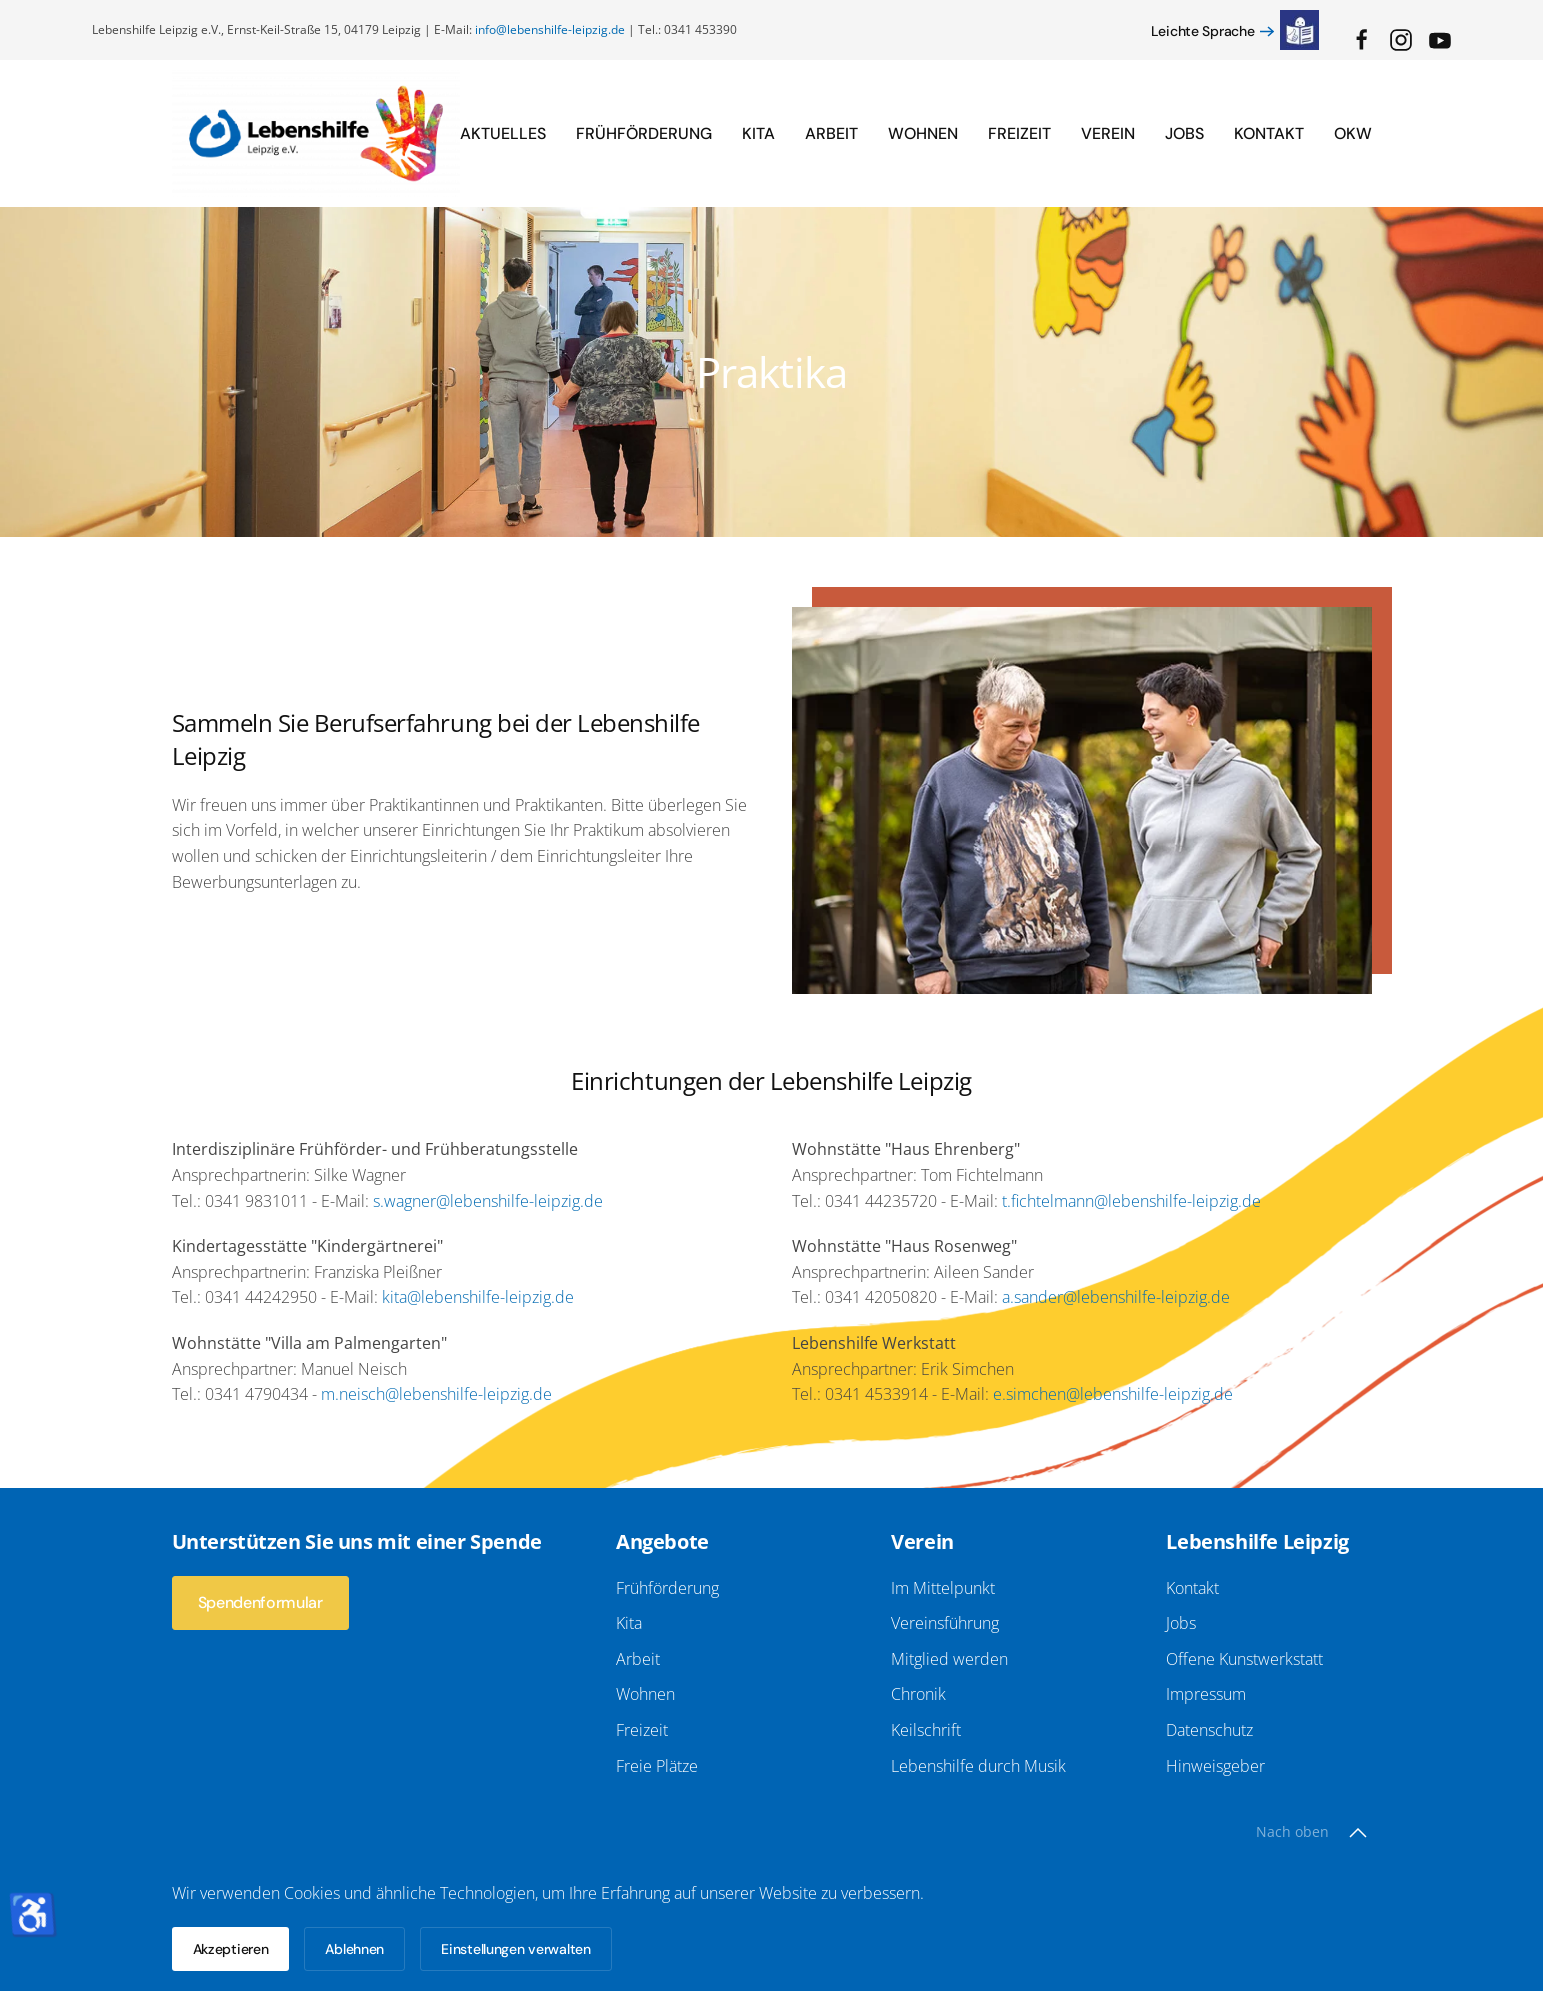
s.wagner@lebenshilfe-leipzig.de (488, 1201)
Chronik (914, 1694)
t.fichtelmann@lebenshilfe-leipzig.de (1131, 1201)
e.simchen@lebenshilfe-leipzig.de (1113, 1394)
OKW (1353, 133)
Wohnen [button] (923, 133)
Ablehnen (354, 1949)
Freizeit (1019, 133)
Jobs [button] (1184, 133)
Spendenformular (256, 1602)
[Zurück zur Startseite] (316, 133)
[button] (1358, 1823)
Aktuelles (503, 133)
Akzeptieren (231, 1949)
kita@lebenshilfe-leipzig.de (478, 1297)
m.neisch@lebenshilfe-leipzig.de (436, 1394)
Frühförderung (644, 133)
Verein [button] (1108, 133)
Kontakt (1269, 133)
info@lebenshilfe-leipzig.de (550, 29)
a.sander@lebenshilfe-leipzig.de (1116, 1297)
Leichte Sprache (1203, 31)
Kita (758, 133)
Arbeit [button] (831, 133)
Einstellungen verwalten (516, 1949)
